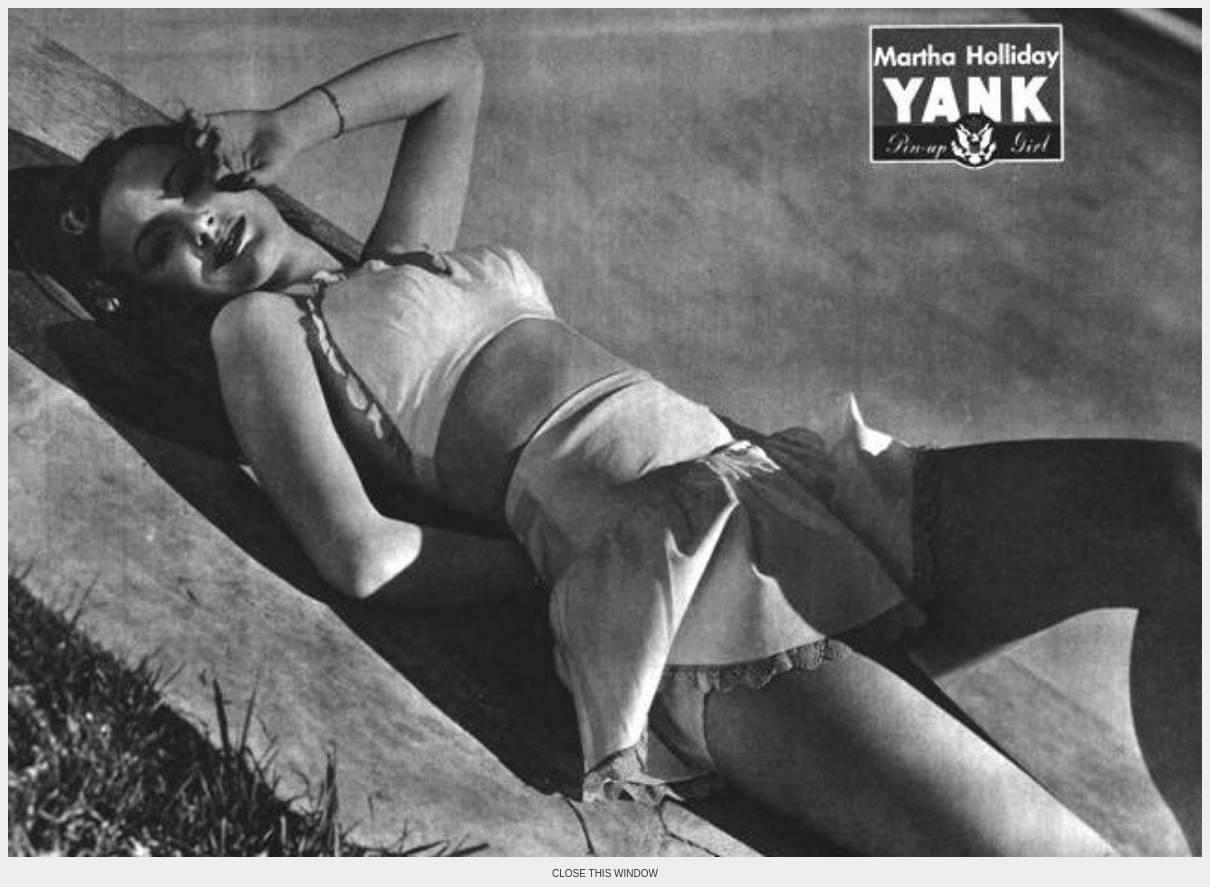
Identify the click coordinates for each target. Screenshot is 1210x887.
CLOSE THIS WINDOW (605, 873)
